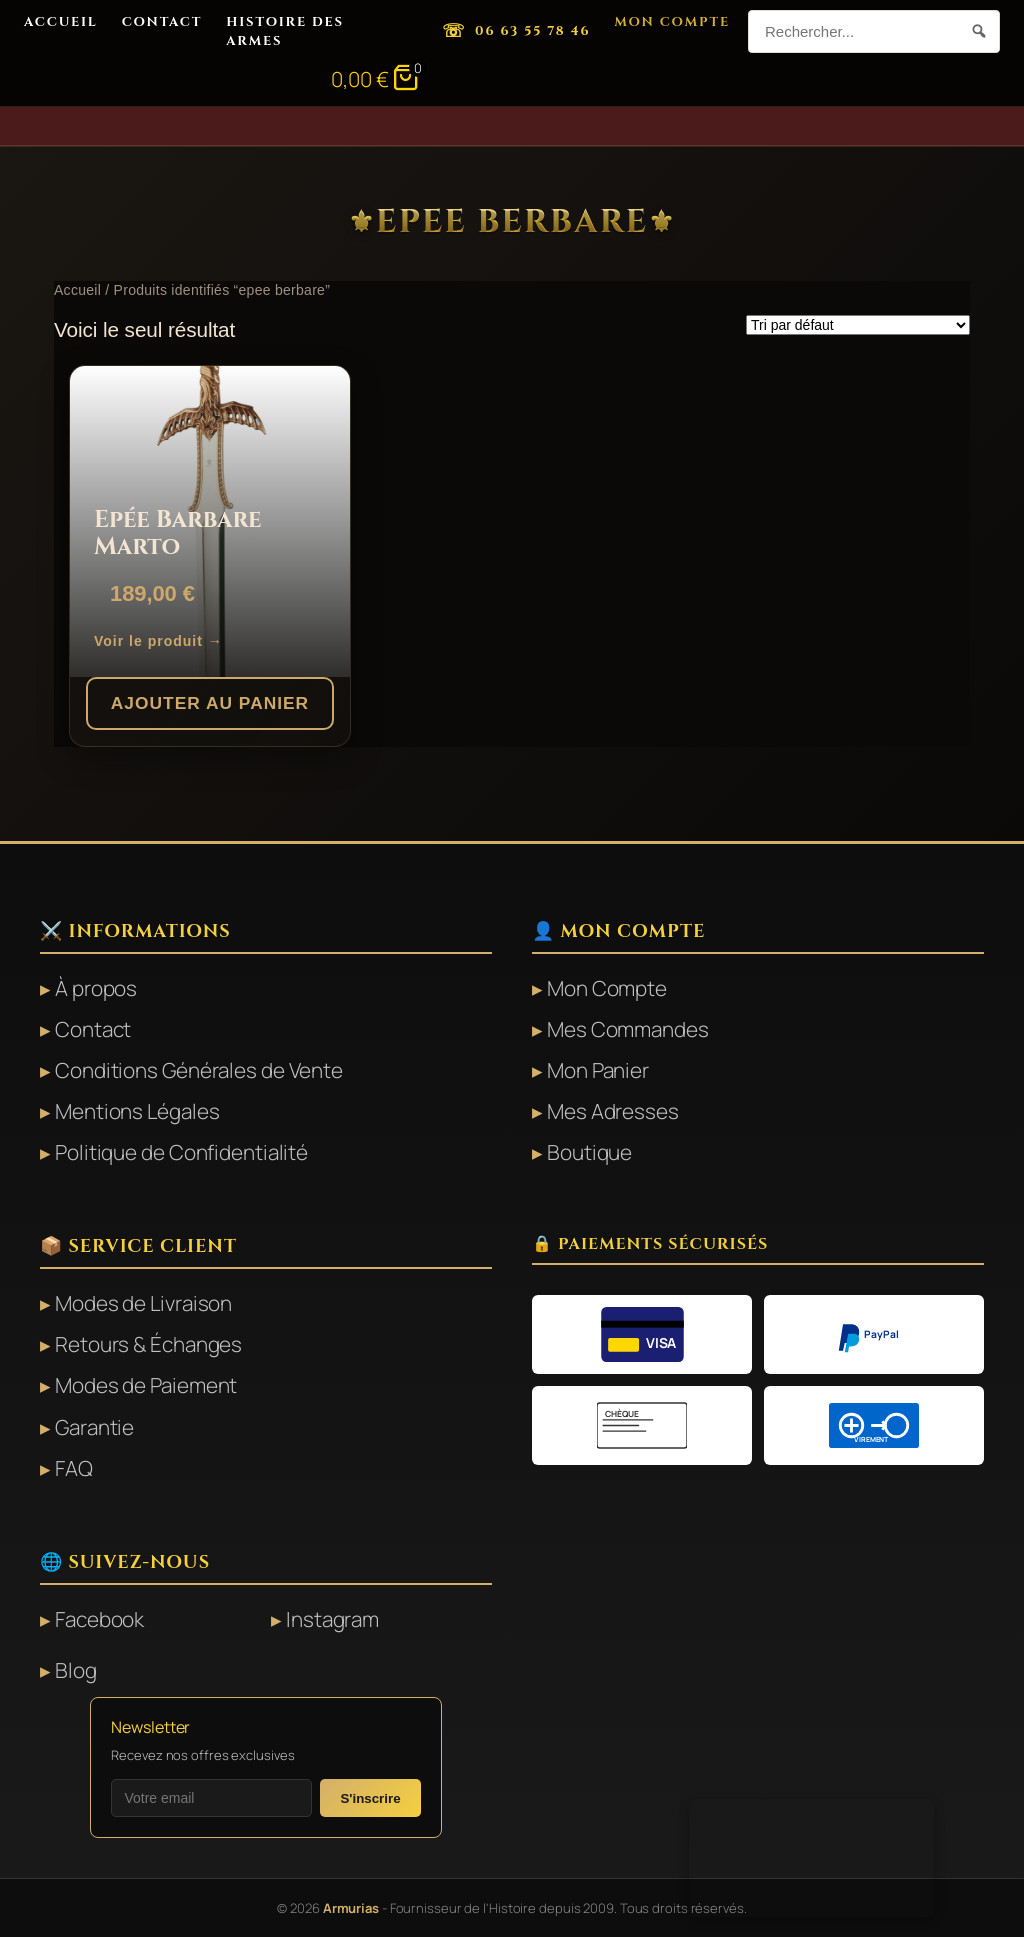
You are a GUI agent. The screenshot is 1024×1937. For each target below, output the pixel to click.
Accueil (61, 22)
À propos (96, 988)
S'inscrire (370, 1798)
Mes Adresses (613, 1111)
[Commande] (858, 325)
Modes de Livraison (143, 1303)
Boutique (589, 1152)
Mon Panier (598, 1070)
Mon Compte (672, 22)
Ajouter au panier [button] (210, 703)
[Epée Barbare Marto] (210, 522)
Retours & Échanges (148, 1344)
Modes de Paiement (146, 1385)
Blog (76, 1670)
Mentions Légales (137, 1111)
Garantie (94, 1427)
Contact (162, 22)
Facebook (99, 1619)
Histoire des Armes (285, 31)
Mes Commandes (628, 1029)
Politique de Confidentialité (181, 1152)
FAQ (74, 1468)
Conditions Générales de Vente (199, 1070)
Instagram (332, 1619)
